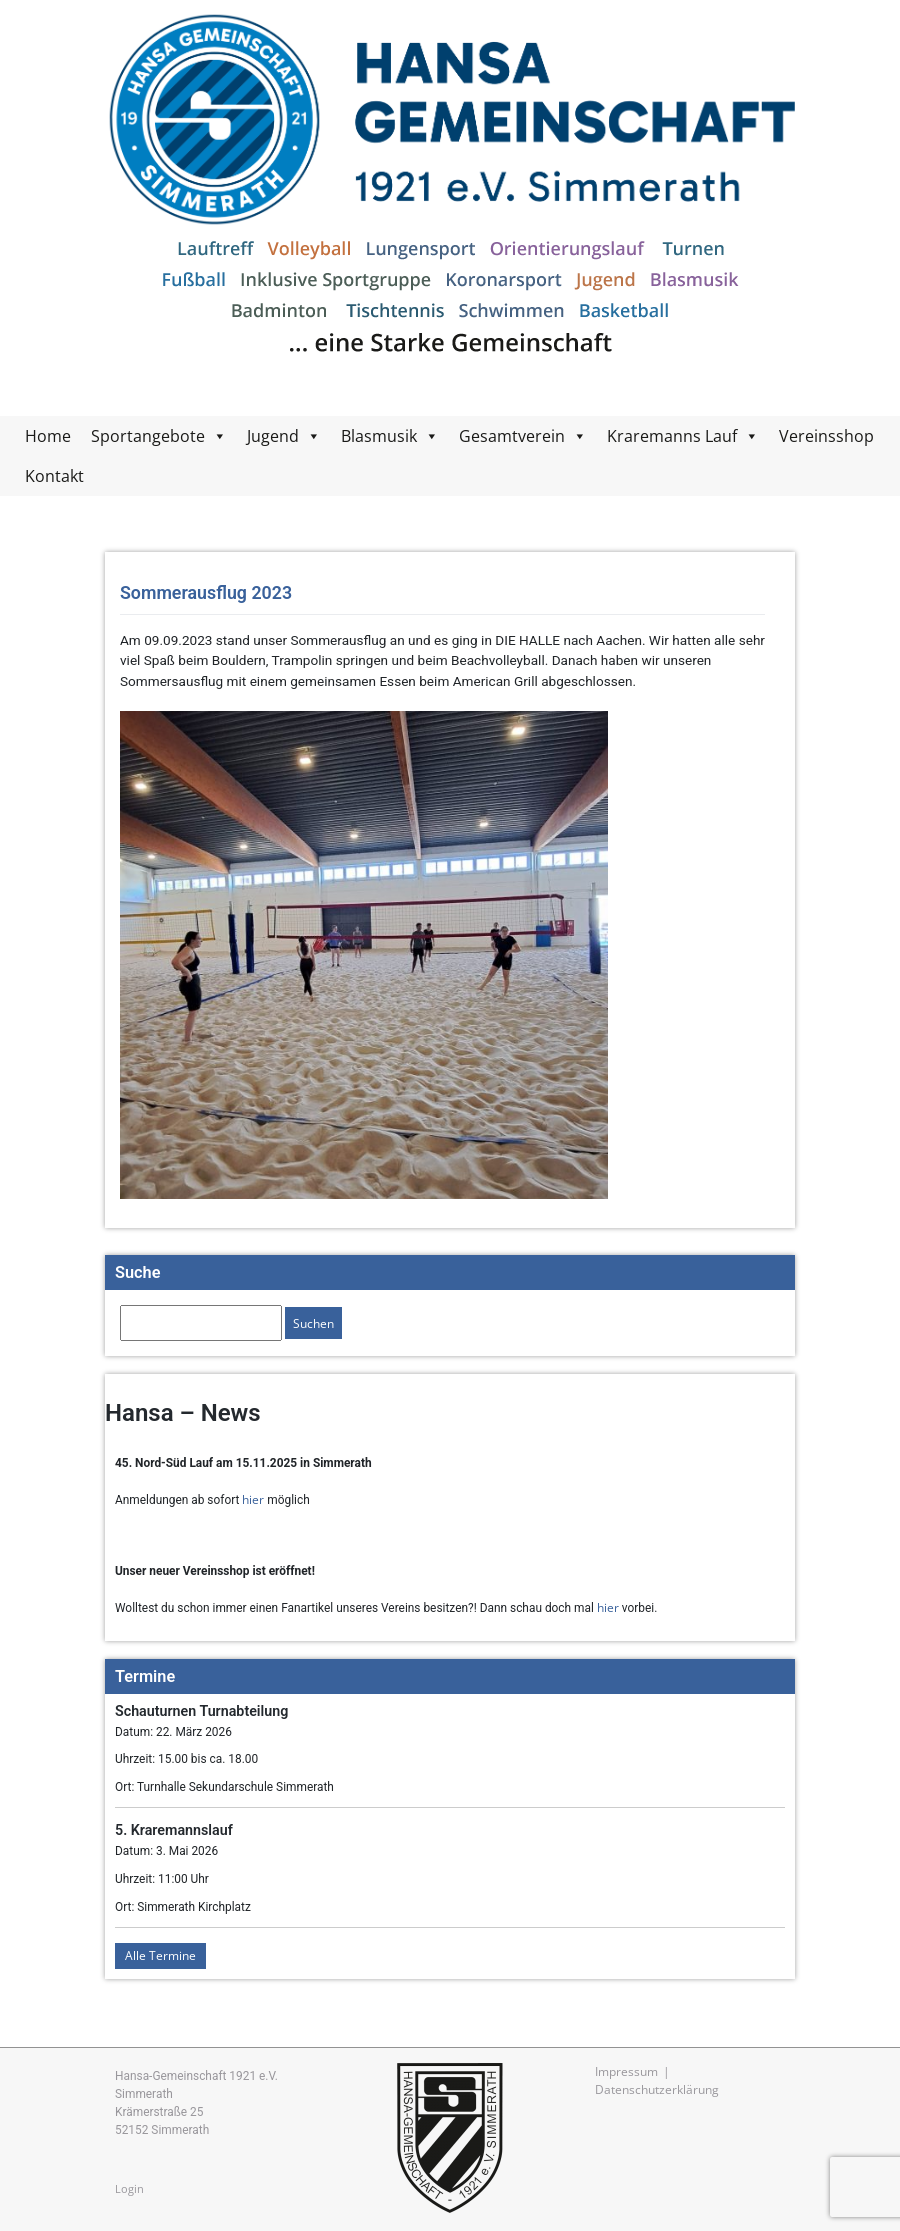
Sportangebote (148, 436)
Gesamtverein (512, 436)
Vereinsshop (826, 436)
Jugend (273, 436)
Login (129, 2188)
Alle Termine (160, 1955)
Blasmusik (379, 436)
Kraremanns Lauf (672, 436)
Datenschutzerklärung (657, 2089)
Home (48, 436)
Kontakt (54, 476)
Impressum (626, 2071)
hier (253, 1499)
